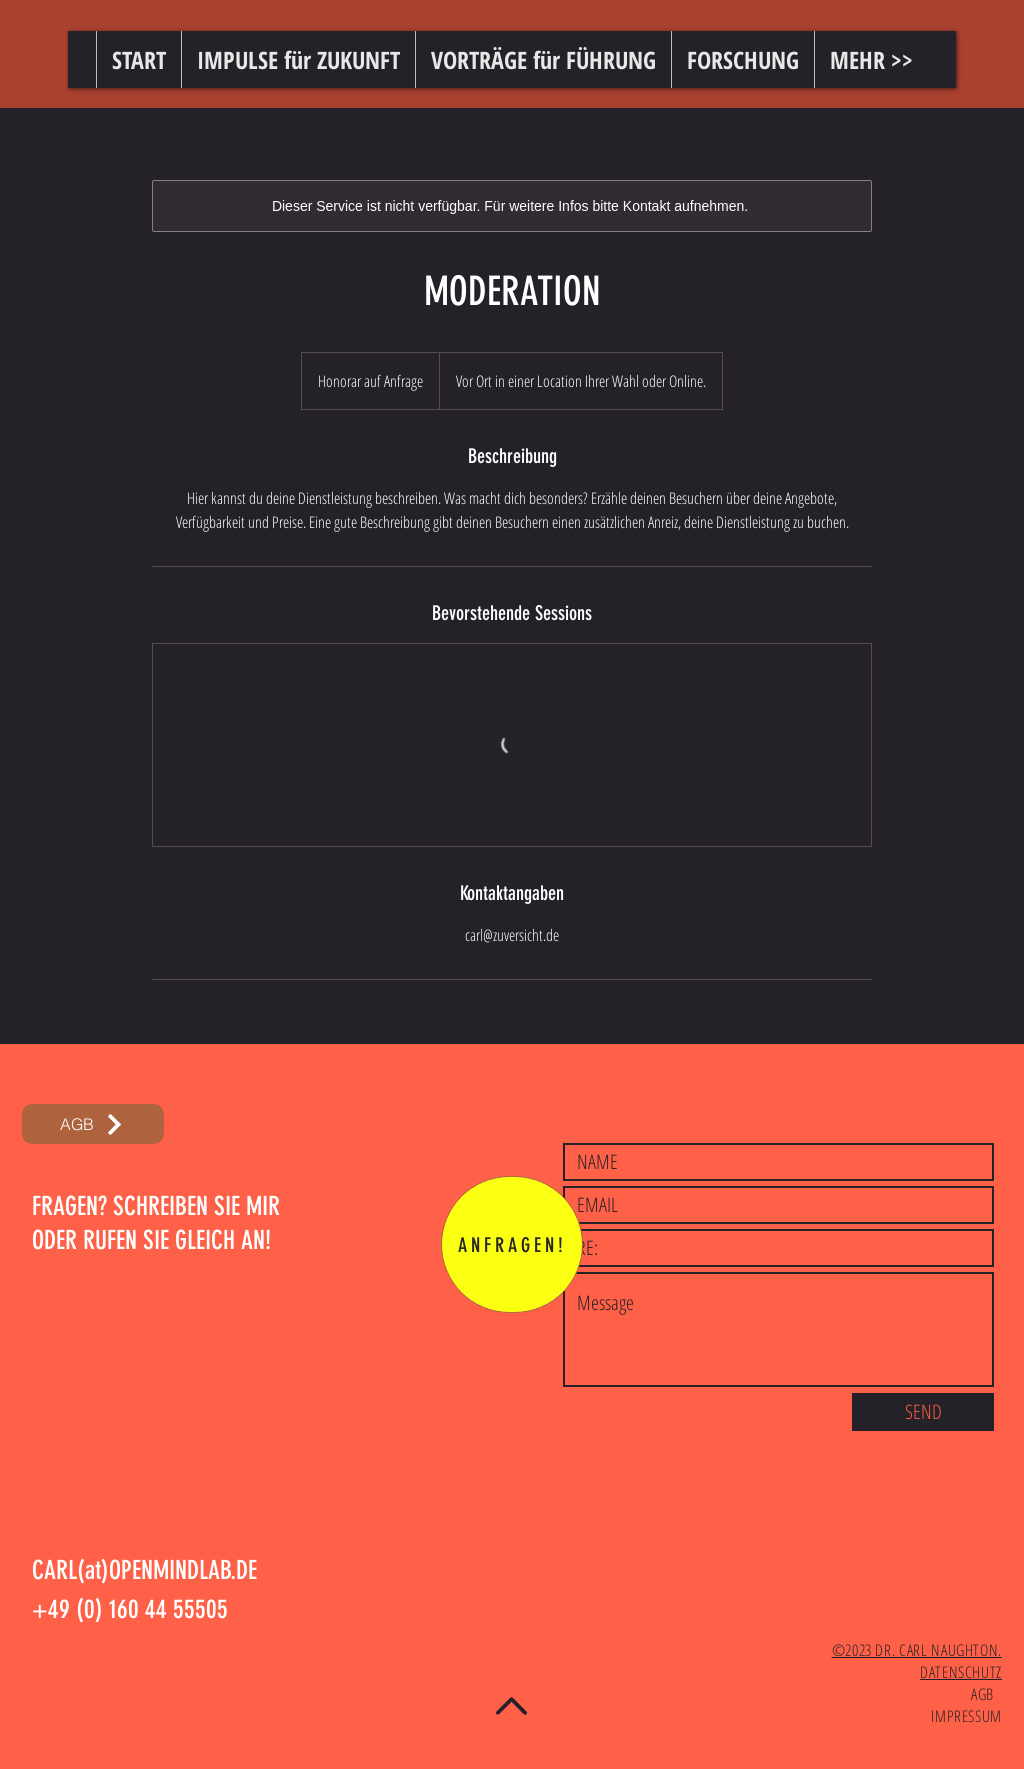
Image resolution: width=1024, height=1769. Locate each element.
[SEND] (923, 1412)
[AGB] (93, 1124)
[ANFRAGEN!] (512, 1244)
